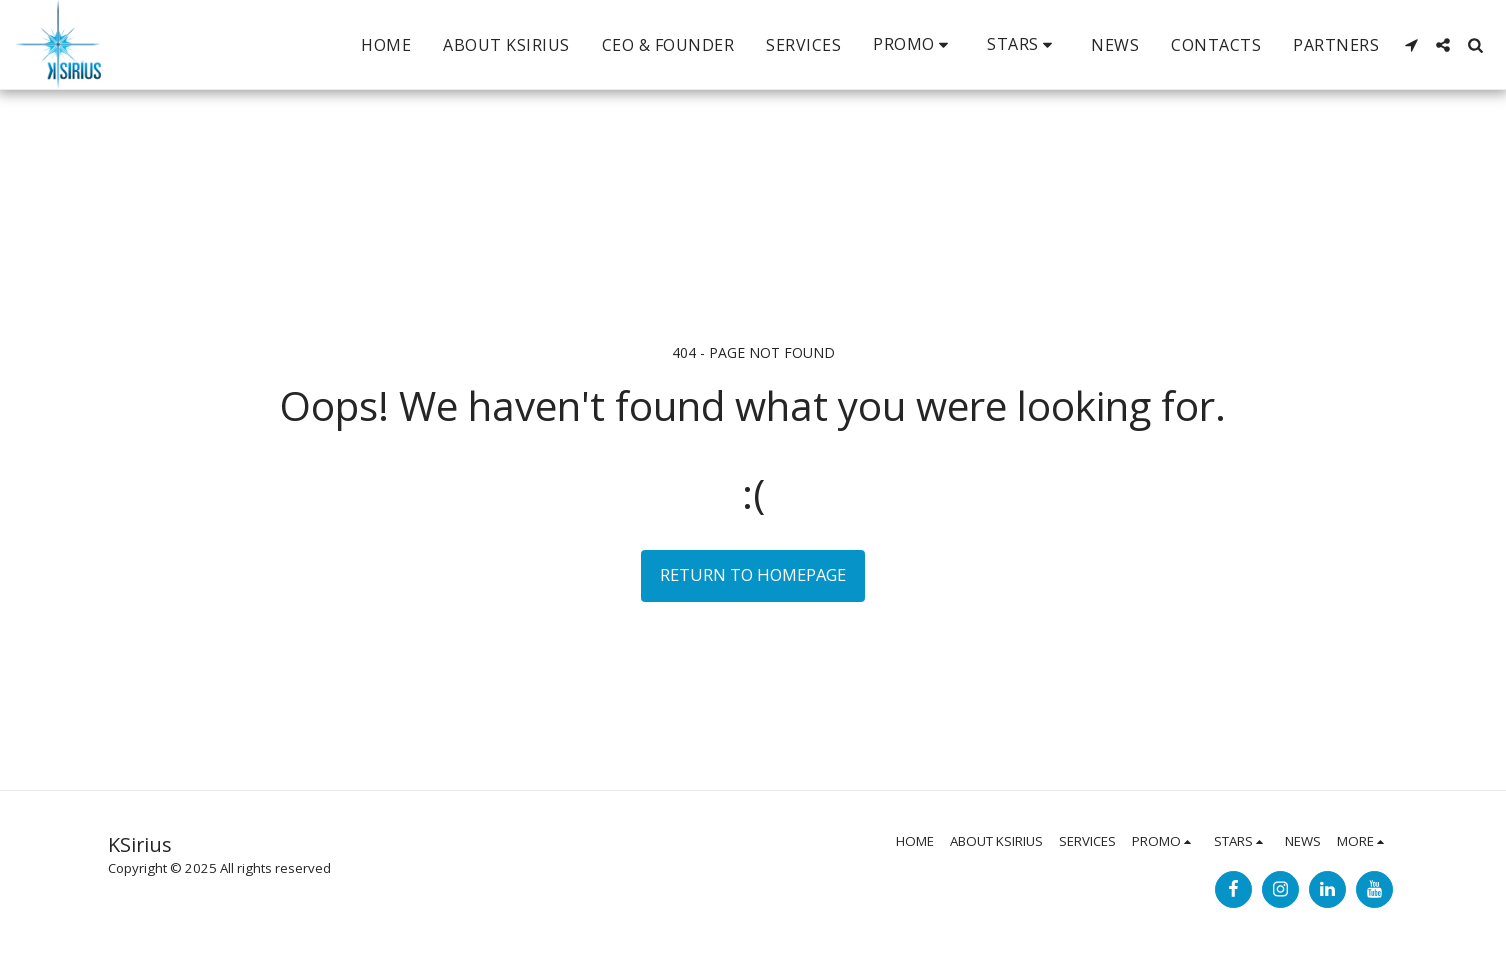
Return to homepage (753, 574)
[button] (914, 44)
